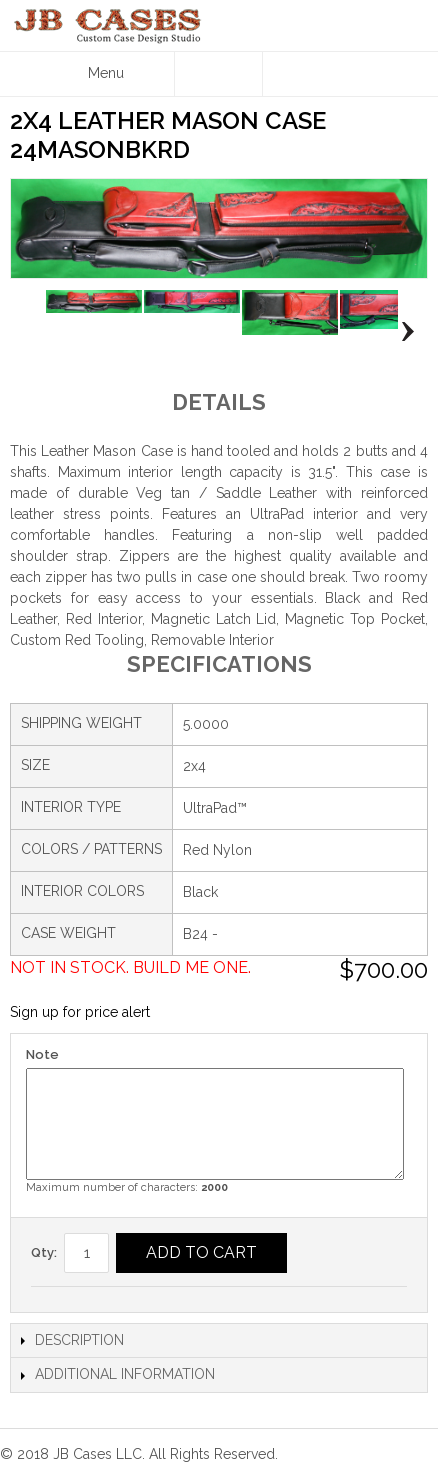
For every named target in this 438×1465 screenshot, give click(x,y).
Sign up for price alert (80, 1012)
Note (42, 1054)
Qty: (44, 1252)
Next (402, 331)
